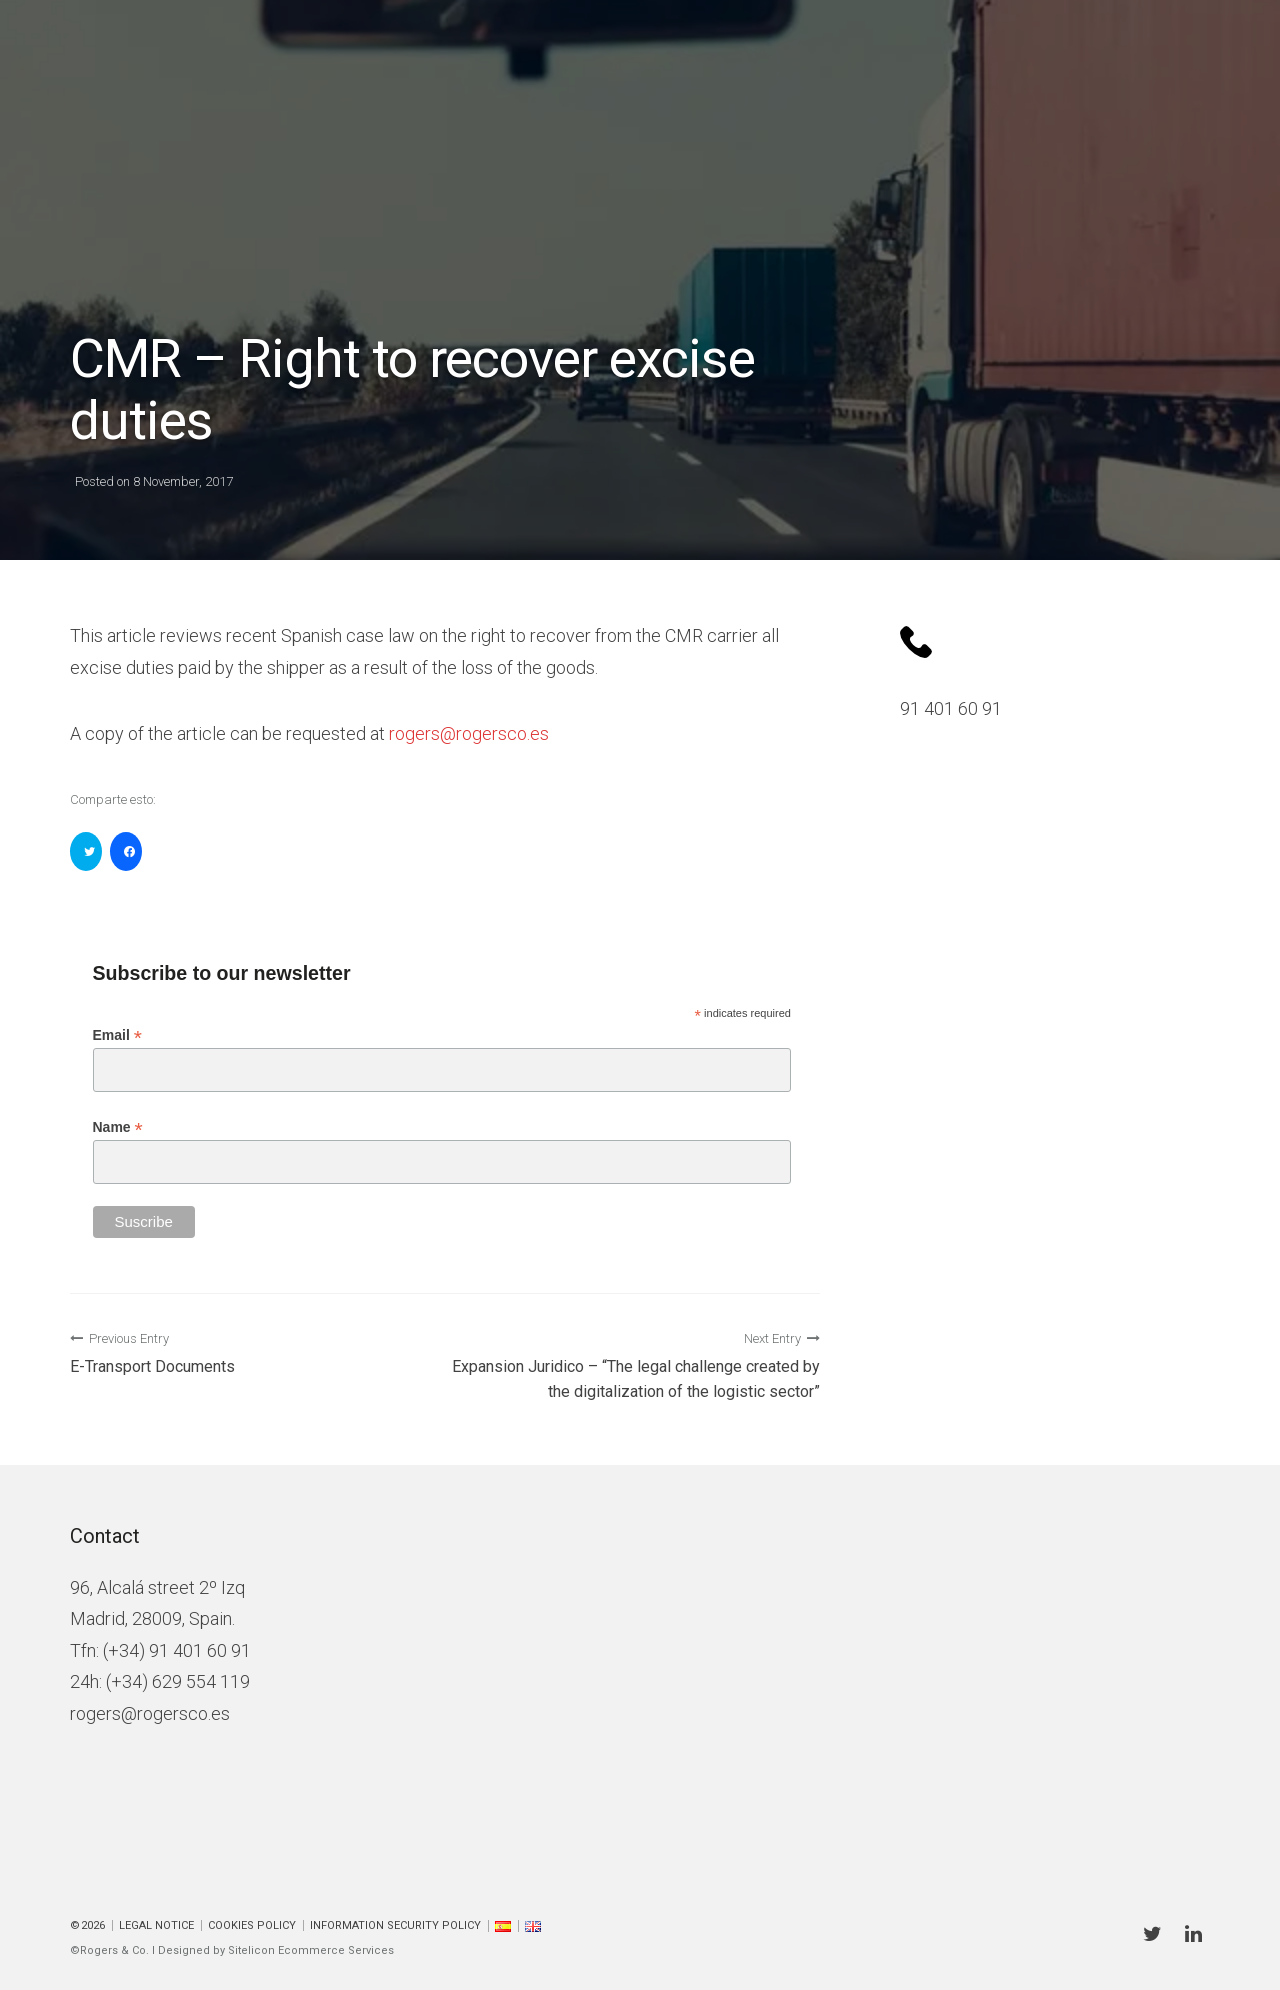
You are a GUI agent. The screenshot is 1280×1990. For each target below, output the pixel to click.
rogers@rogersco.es (150, 1713)
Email (117, 1035)
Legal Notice (156, 1925)
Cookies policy (252, 1925)
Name (118, 1127)
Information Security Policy (395, 1925)
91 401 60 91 (951, 708)
